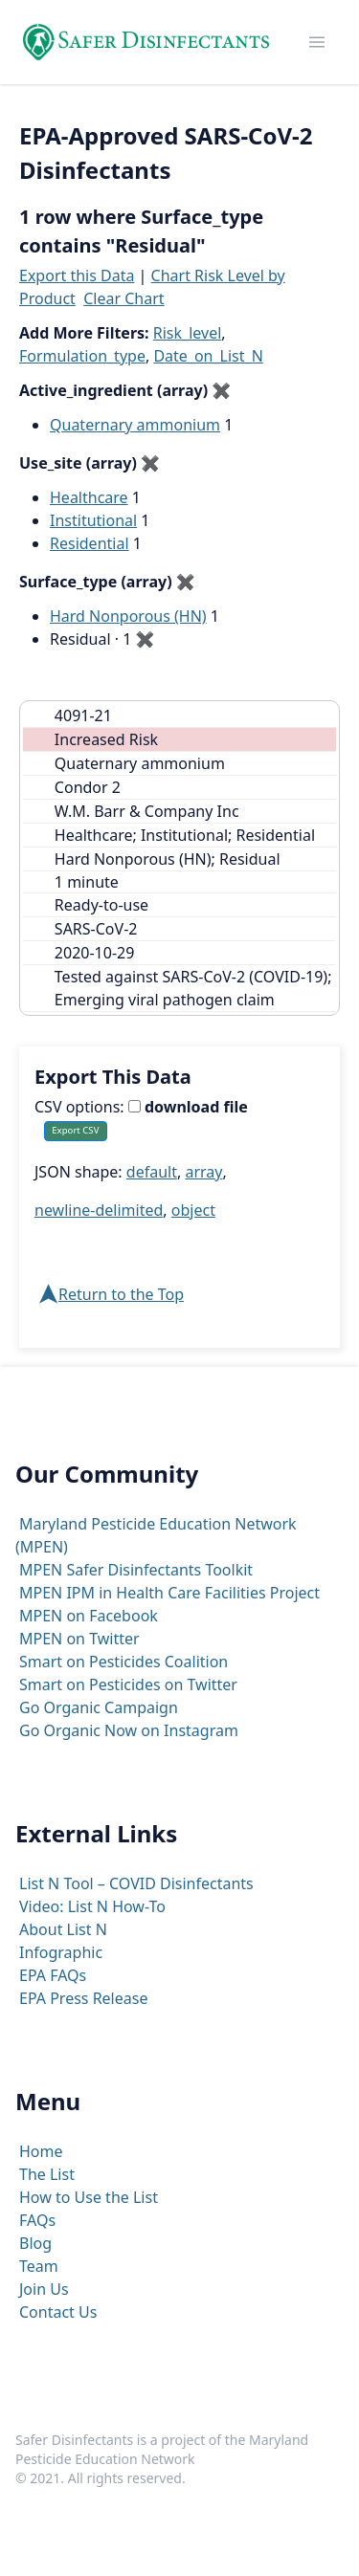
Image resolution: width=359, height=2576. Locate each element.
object (193, 1210)
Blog (35, 2243)
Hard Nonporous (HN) (128, 616)
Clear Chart (123, 298)
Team (38, 2266)
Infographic (60, 1952)
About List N (63, 1929)
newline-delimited (98, 1210)
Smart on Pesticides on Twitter (128, 1684)
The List (47, 2174)
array (203, 1171)
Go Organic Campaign (98, 1707)
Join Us (44, 2289)
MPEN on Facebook (88, 1615)
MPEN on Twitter (79, 1638)
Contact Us (58, 2312)
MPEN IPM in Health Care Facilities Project (169, 1592)
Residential (89, 543)
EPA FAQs (52, 1975)
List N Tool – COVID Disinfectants (136, 1883)
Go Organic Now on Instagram (128, 1730)
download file (188, 1106)
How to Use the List (88, 2197)
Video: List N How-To (92, 1906)
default (151, 1171)
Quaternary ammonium (135, 424)
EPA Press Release (83, 1998)
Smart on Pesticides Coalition (123, 1661)
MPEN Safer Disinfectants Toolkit (136, 1569)
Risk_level (187, 332)
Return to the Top (121, 1294)
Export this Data (76, 275)
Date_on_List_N (207, 355)
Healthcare (89, 497)
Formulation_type (82, 355)
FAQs (37, 2220)
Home (41, 2151)
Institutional (93, 520)
